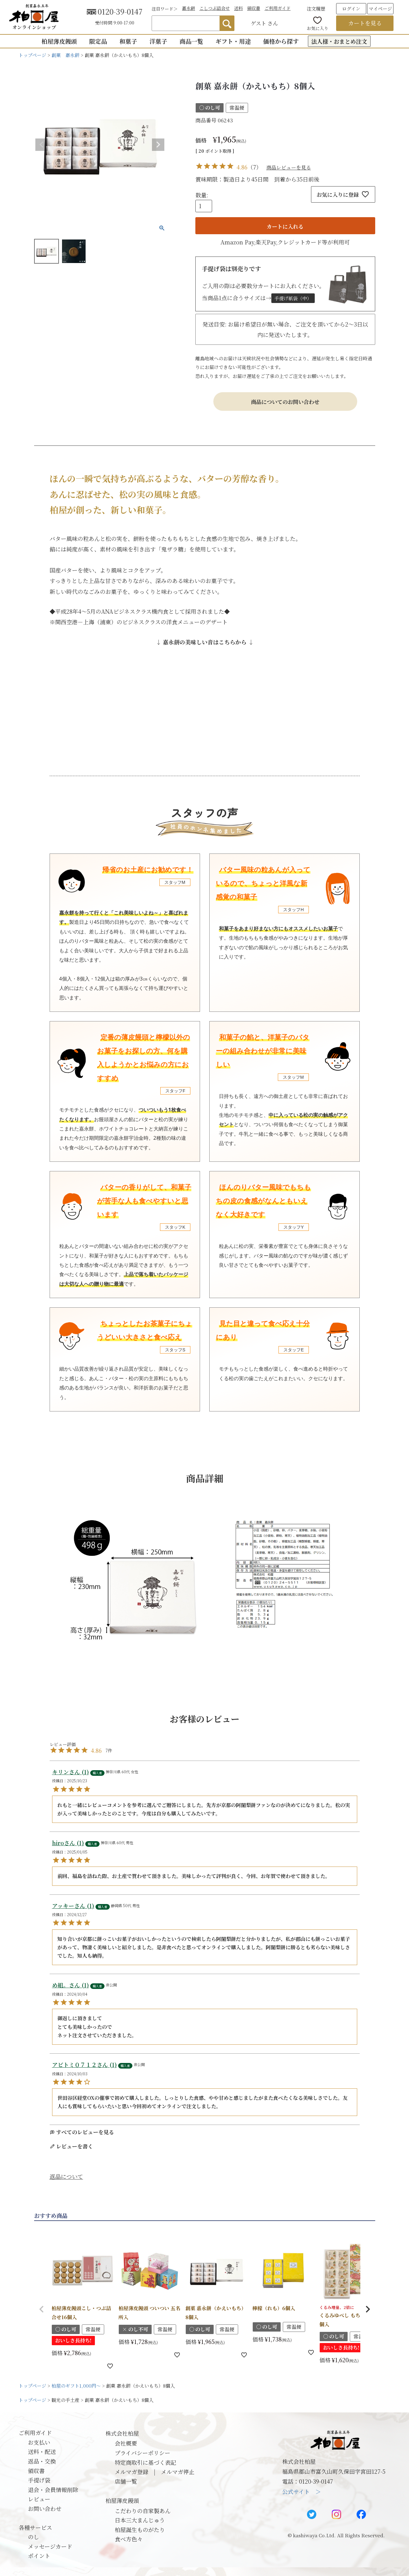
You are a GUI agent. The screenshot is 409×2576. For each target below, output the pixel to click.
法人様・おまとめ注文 (339, 41)
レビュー (39, 2499)
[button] (41, 2309)
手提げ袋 (39, 2480)
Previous (41, 144)
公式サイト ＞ (301, 2491)
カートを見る (365, 23)
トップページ (32, 55)
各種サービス (35, 2527)
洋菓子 (158, 41)
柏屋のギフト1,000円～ (76, 2385)
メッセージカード (50, 2546)
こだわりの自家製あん (143, 2511)
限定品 (98, 41)
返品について (66, 2176)
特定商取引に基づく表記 (145, 2462)
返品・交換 (42, 2461)
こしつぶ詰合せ (214, 8)
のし (33, 2537)
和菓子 (128, 41)
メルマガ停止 (177, 2472)
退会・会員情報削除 (53, 2490)
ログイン (351, 8)
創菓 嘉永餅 (65, 55)
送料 (238, 8)
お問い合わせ (44, 2508)
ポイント (39, 2556)
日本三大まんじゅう (140, 2520)
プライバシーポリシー (142, 2453)
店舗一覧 (126, 2481)
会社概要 (126, 2443)
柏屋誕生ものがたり (140, 2530)
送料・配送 (42, 2451)
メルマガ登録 (131, 2472)
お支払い (39, 2442)
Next (158, 144)
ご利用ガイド (278, 8)
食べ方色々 (129, 2539)
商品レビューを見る (288, 167)
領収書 (253, 8)
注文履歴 (316, 8)
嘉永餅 (188, 8)
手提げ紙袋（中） (293, 298)
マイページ (380, 8)
